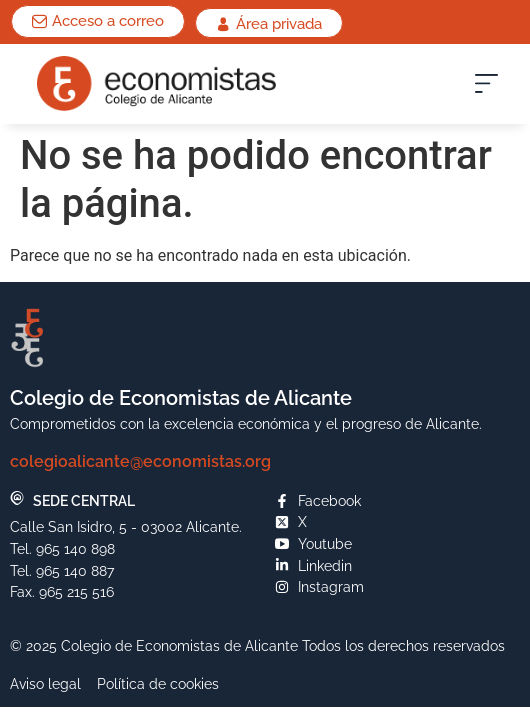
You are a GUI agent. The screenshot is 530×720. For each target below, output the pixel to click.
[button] (486, 89)
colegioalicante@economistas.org (140, 461)
